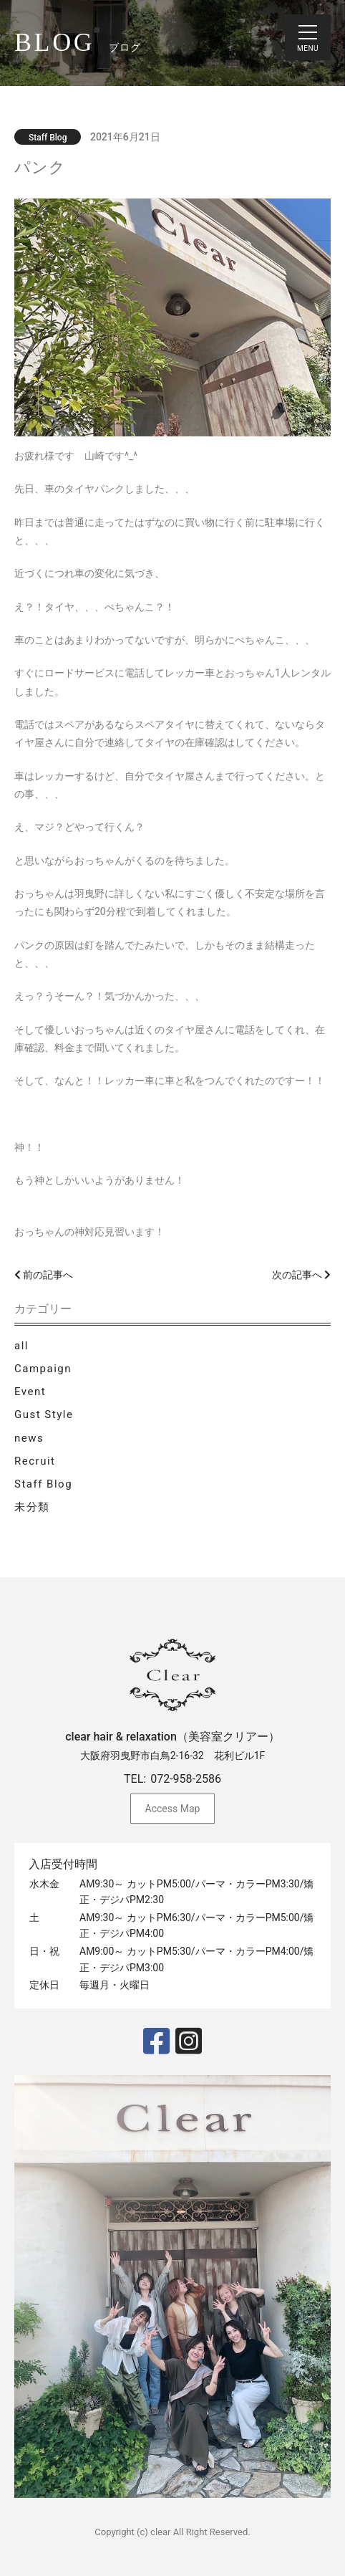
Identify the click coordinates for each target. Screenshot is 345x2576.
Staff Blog (43, 1484)
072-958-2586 (185, 1779)
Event (30, 1391)
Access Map (172, 1808)
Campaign (43, 1368)
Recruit (34, 1461)
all (21, 1345)
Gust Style (43, 1414)
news (29, 1438)
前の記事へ (43, 1274)
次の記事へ (301, 1274)
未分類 (32, 1506)
